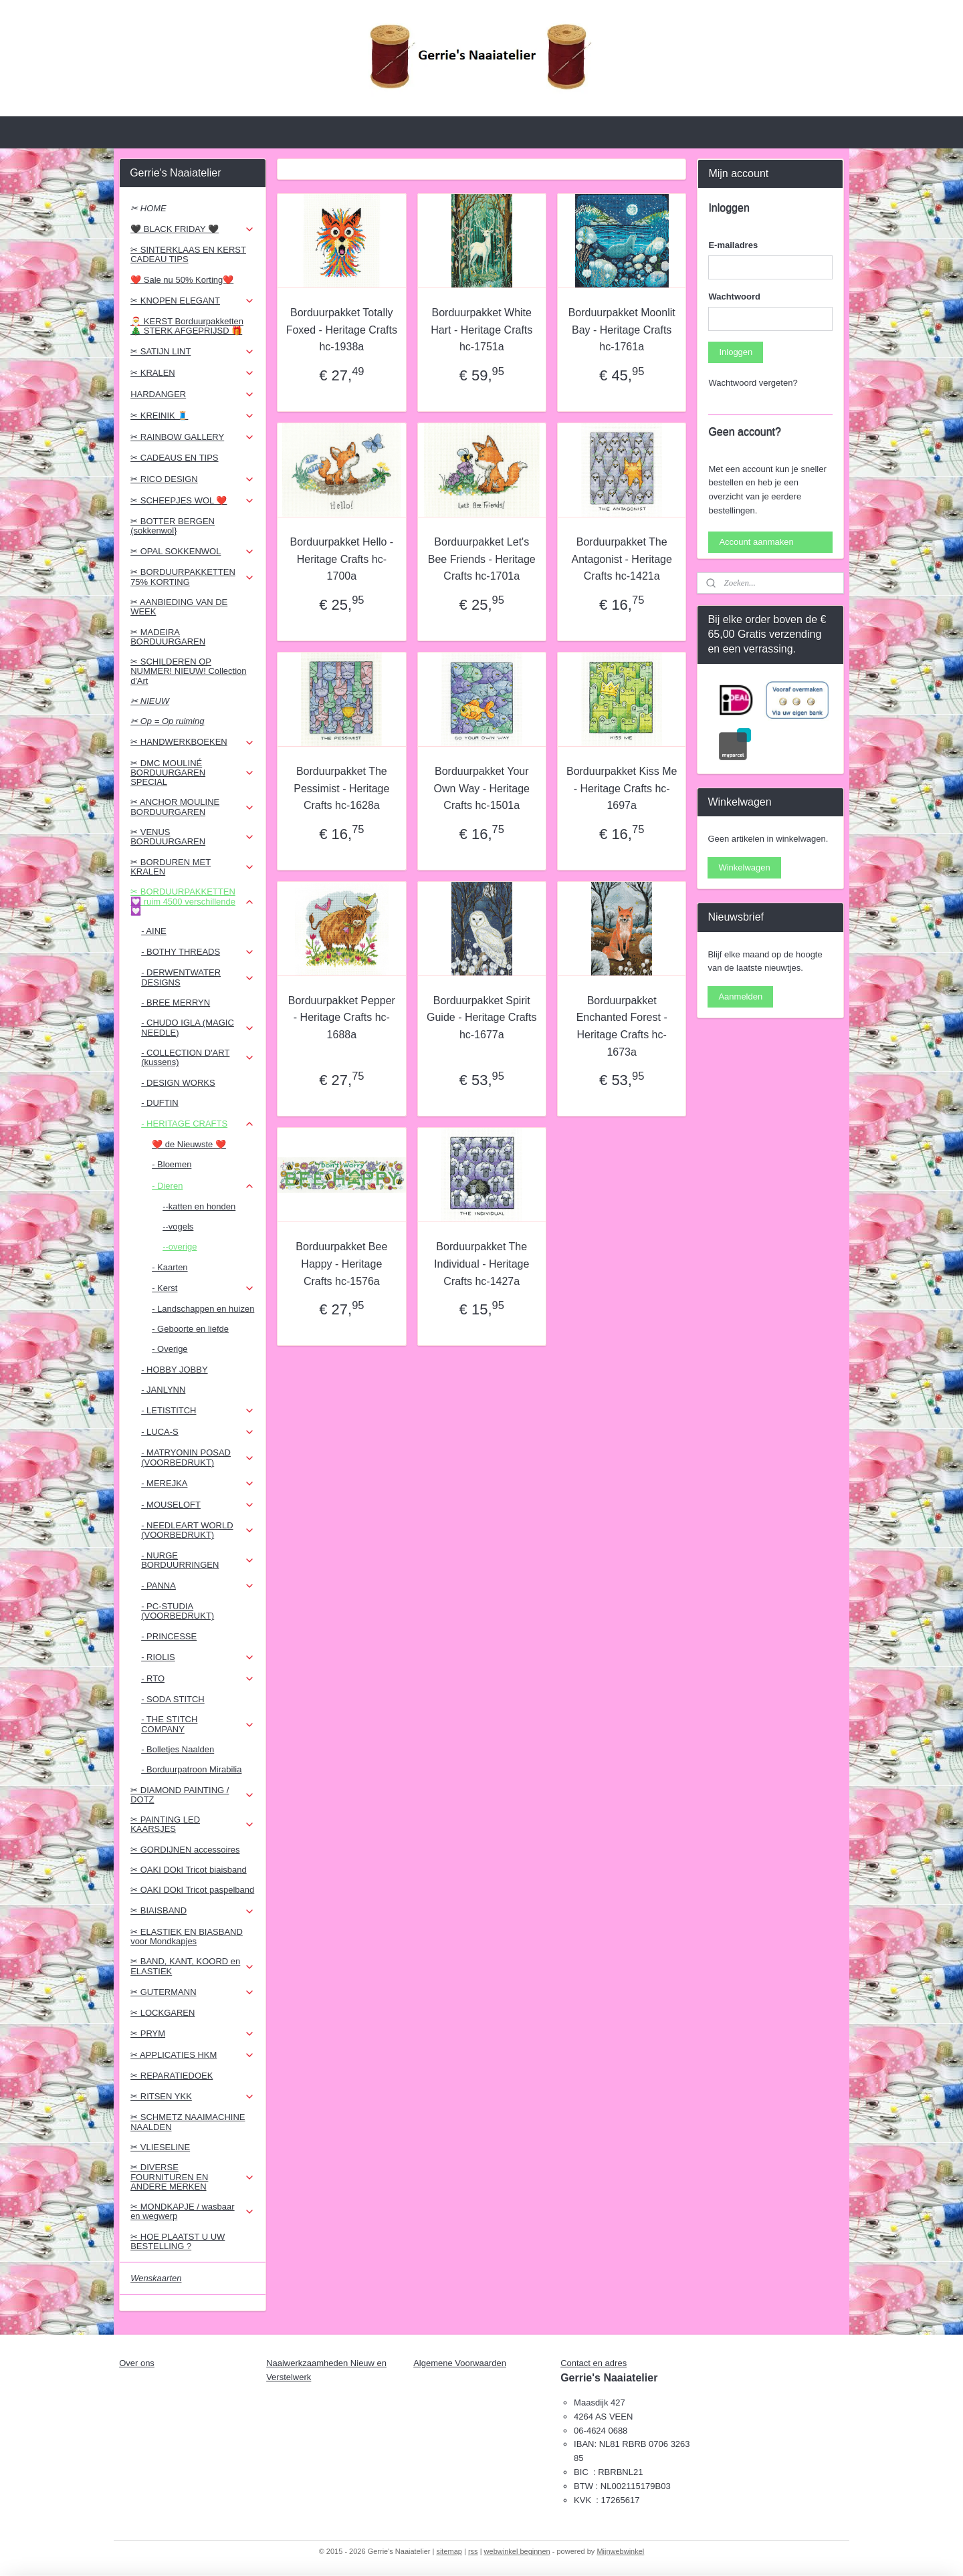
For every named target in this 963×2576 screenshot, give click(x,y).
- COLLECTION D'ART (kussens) (197, 1057)
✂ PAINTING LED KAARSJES (192, 1824)
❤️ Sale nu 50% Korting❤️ (181, 280)
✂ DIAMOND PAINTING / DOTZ (192, 1794)
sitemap (449, 2551)
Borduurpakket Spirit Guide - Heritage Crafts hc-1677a (482, 1017)
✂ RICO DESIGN (192, 479)
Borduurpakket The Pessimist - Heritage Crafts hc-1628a (341, 788)
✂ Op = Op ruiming (167, 721)
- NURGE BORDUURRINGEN (197, 1560)
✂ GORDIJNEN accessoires (184, 1850)
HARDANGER (192, 394)
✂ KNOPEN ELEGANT (192, 301)
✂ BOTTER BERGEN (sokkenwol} (172, 526)
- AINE (154, 931)
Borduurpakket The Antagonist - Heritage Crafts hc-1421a (621, 559)
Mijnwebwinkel (620, 2551)
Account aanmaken (756, 542)
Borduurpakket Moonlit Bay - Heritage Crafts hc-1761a (621, 329)
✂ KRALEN (192, 373)
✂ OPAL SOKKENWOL (192, 551)
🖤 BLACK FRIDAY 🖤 (192, 229)
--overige (180, 1247)
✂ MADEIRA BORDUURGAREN (167, 637)
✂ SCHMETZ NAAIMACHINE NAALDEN (187, 2121)
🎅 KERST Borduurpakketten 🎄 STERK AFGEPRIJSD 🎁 (186, 326)
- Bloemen (171, 1164)
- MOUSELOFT (197, 1505)
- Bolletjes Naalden (177, 1749)
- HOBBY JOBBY (174, 1370)
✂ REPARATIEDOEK (171, 2076)
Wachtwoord (734, 296)
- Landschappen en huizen (203, 1309)
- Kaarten (169, 1267)
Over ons (136, 2363)
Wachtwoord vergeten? (752, 383)
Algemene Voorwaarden (459, 2363)
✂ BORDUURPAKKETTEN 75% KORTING (192, 576)
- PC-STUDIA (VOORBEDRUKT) (177, 1611)
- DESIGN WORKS (178, 1083)
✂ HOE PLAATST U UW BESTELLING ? (177, 2241)
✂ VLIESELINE (160, 2147)
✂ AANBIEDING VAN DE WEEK (178, 606)
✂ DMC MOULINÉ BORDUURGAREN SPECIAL (192, 773)
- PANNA (197, 1585)
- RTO (197, 1678)
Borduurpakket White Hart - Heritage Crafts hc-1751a (481, 329)
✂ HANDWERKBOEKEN (192, 742)
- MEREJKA (197, 1483)
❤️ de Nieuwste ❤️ (189, 1144)
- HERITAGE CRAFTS (197, 1124)
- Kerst (203, 1288)
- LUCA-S (197, 1432)
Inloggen (735, 352)
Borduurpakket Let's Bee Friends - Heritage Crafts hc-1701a (481, 559)
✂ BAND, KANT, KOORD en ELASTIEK (192, 1966)
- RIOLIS (197, 1657)
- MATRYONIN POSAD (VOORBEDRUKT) (197, 1457)
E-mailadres (733, 245)
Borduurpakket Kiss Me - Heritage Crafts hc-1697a (621, 788)
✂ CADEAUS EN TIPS (174, 458)
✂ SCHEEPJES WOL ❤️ (192, 500)
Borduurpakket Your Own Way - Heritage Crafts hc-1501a (481, 788)
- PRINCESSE (169, 1636)
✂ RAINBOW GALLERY (192, 437)
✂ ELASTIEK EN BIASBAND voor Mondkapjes (186, 1936)
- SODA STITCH (173, 1699)
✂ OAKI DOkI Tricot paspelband (192, 1890)
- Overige (169, 1349)
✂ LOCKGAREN (162, 2013)
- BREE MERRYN (175, 1003)
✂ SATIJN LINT (192, 351)
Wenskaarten (155, 2278)
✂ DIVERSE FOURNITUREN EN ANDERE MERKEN (192, 2177)
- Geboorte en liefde (190, 1329)
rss (473, 2551)
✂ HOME (148, 208)
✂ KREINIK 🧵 (192, 416)
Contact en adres (593, 2363)
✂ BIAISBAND (192, 1910)
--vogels (178, 1226)
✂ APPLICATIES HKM (192, 2055)
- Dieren (203, 1186)
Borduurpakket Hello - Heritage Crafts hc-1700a (341, 559)
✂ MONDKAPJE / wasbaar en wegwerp (192, 2211)
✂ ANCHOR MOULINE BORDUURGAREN (192, 806)
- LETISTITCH (197, 1410)
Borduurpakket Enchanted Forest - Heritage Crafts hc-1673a (621, 1026)
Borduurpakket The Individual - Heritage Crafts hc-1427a (481, 1263)
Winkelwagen (744, 867)
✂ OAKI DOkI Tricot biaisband (188, 1870)
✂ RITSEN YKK (192, 2096)
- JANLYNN (163, 1390)
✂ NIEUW (149, 701)
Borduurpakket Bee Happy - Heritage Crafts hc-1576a (341, 1263)
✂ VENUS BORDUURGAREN (192, 836)
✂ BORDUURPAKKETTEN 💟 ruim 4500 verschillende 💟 (192, 901)
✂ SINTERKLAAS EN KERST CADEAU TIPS (188, 254)
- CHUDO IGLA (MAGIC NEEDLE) (197, 1027)
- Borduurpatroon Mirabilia (191, 1769)
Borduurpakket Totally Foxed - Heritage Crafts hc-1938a (341, 329)
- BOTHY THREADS (197, 952)
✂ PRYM (192, 2033)
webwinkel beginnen (517, 2551)
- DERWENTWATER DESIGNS (197, 977)
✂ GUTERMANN (192, 1992)
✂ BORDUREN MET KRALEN (192, 866)
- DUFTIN (160, 1103)
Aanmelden (740, 996)
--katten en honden (199, 1206)
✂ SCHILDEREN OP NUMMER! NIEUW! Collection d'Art (188, 671)
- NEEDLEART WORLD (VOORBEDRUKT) (197, 1530)
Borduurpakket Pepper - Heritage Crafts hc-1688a (341, 1017)
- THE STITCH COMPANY (197, 1724)
